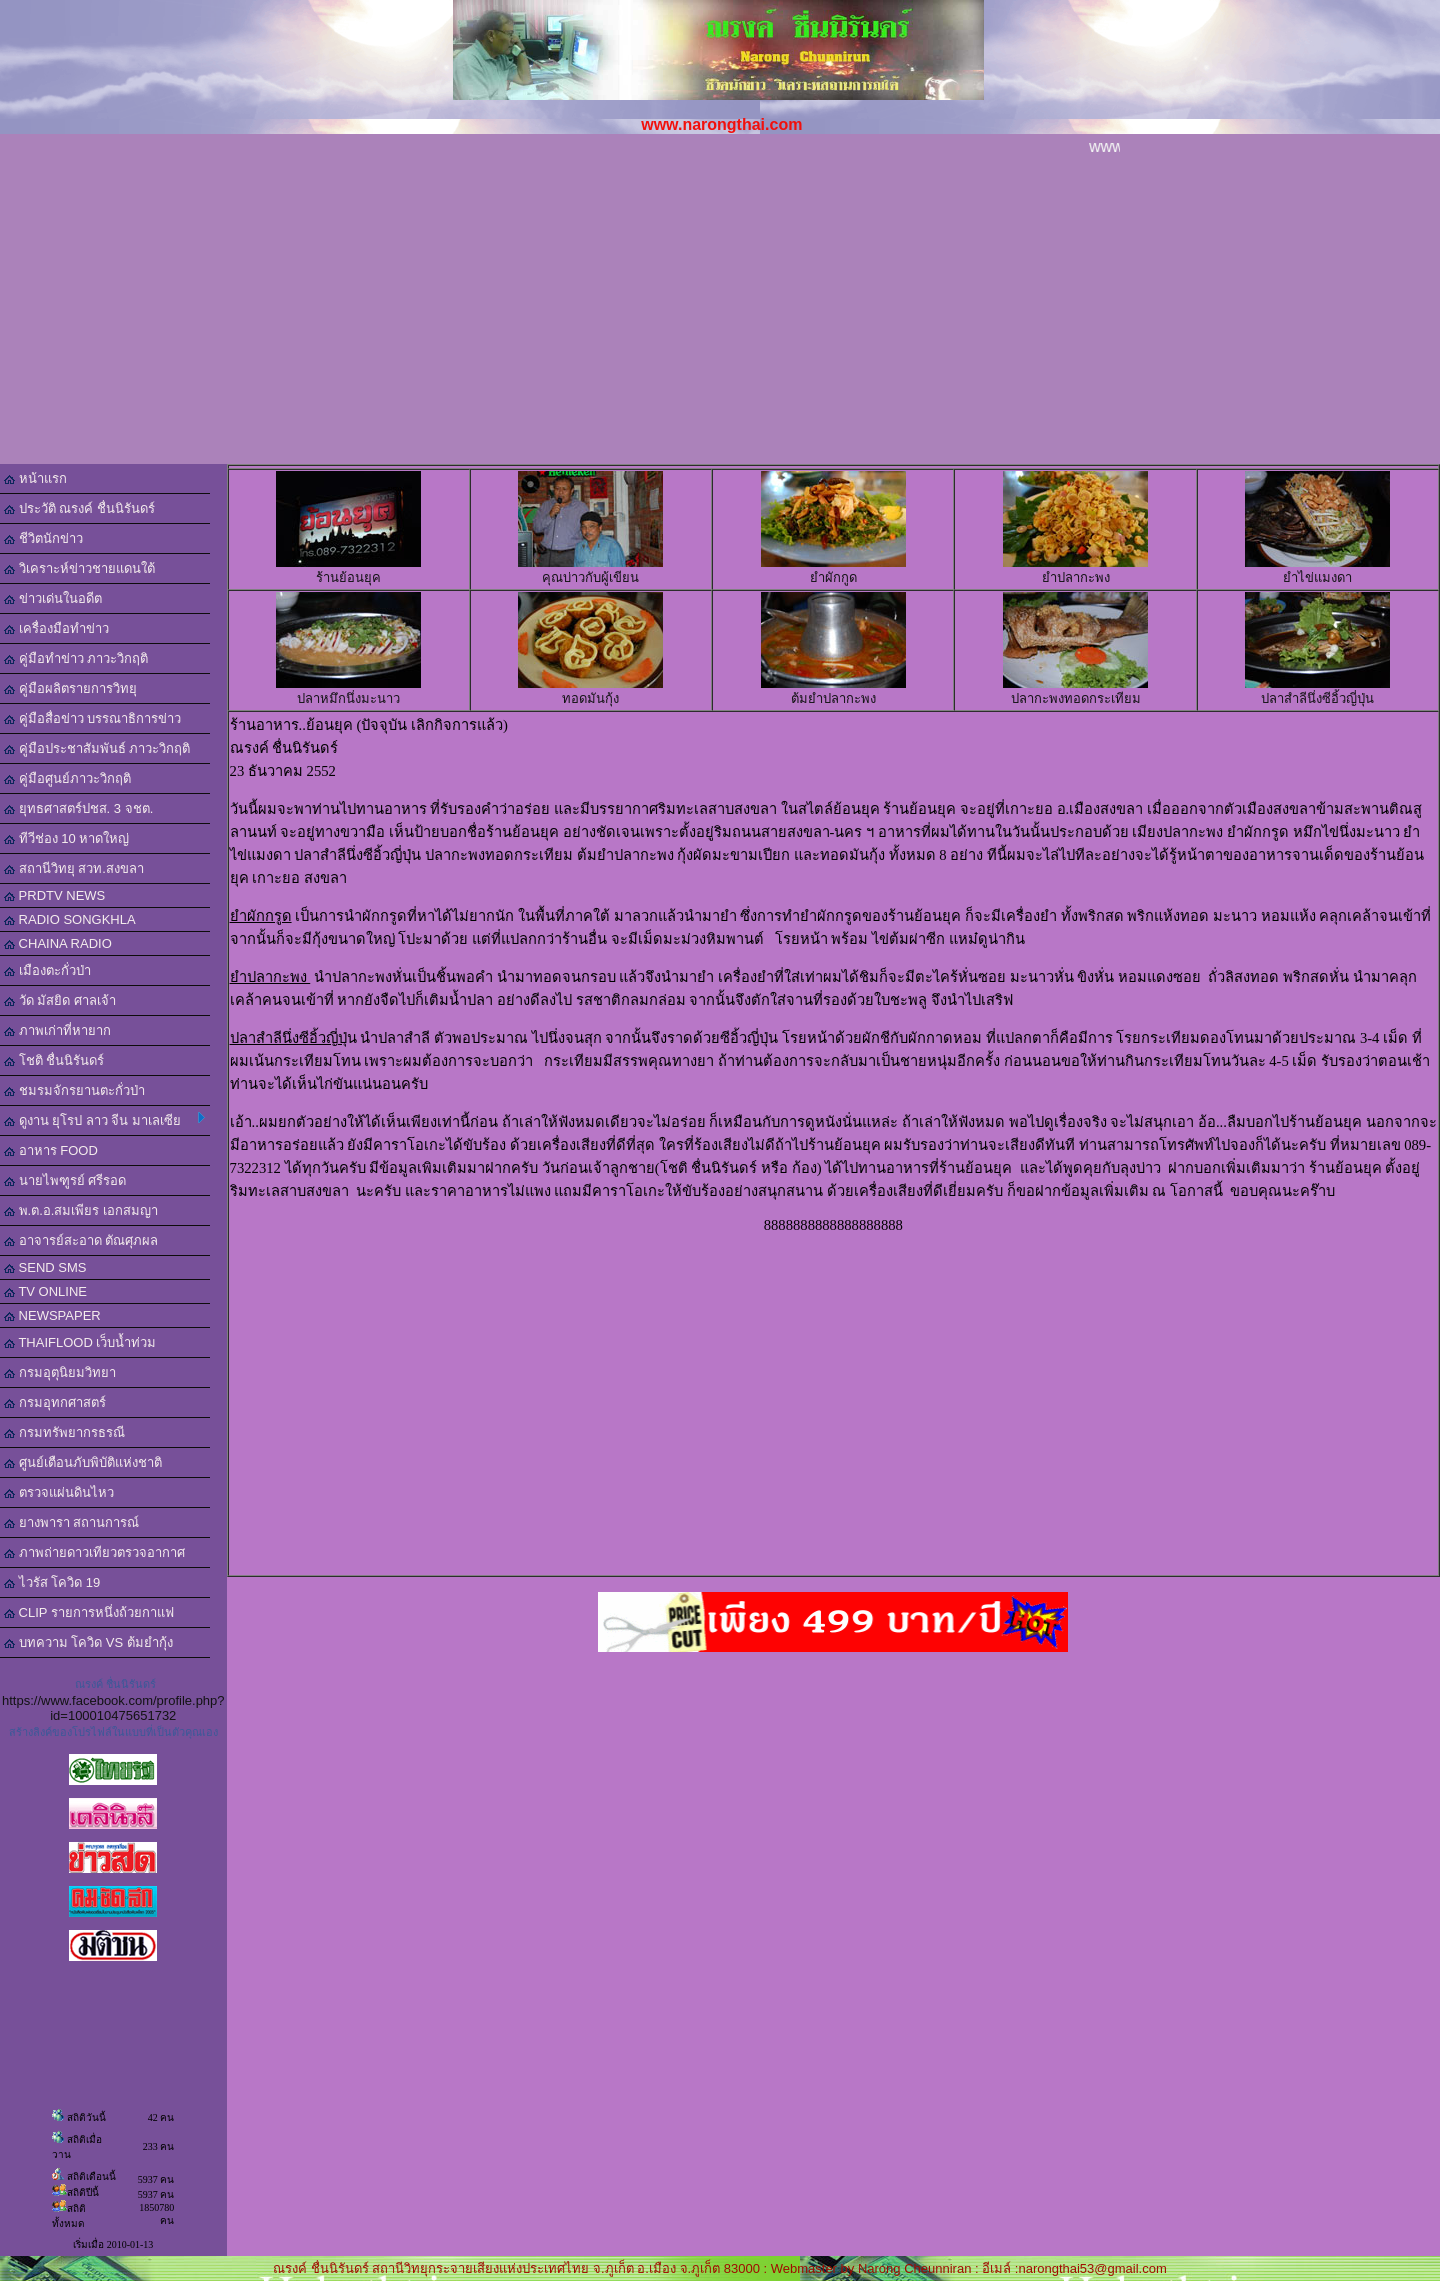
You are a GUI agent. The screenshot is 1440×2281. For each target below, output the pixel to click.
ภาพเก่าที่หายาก (57, 1030)
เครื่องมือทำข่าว (56, 628)
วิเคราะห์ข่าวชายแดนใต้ (79, 568)
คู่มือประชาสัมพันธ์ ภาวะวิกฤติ (97, 748)
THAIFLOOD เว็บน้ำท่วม (80, 1342)
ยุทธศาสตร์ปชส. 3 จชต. (78, 808)
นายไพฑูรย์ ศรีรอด (65, 1180)
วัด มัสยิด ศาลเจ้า (60, 1000)
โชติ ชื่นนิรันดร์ (54, 1060)
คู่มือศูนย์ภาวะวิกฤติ (67, 778)
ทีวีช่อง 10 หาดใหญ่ (66, 838)
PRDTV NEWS (54, 895)
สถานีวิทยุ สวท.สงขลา (74, 868)
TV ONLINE (45, 1291)
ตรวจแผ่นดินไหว (59, 1492)
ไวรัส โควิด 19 (52, 1582)
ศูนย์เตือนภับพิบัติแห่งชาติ (83, 1462)
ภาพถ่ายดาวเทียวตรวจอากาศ (94, 1552)
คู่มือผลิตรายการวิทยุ (70, 688)
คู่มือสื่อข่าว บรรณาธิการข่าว (92, 718)
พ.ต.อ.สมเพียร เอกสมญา (81, 1210)
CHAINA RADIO (58, 943)
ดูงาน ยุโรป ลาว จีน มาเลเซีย (104, 1120)
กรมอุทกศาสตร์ (55, 1402)
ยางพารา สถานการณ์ (71, 1522)
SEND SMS (45, 1267)
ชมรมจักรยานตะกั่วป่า (74, 1090)
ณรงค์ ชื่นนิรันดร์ (115, 1684)
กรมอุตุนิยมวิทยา (60, 1372)
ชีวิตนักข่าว (43, 538)
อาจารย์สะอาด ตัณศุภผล (81, 1240)
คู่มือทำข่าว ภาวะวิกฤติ (76, 658)
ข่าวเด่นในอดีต (53, 598)
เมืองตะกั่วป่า (47, 970)
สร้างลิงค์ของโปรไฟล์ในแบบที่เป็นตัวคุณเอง (113, 1732)
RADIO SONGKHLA (70, 919)
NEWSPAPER (52, 1315)
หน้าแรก (35, 478)
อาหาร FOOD (51, 1150)
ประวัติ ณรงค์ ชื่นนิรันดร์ (79, 508)
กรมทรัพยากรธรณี (64, 1432)
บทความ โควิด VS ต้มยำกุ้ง (88, 1642)
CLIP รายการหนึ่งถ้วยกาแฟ (89, 1612)
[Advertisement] (720, 314)
